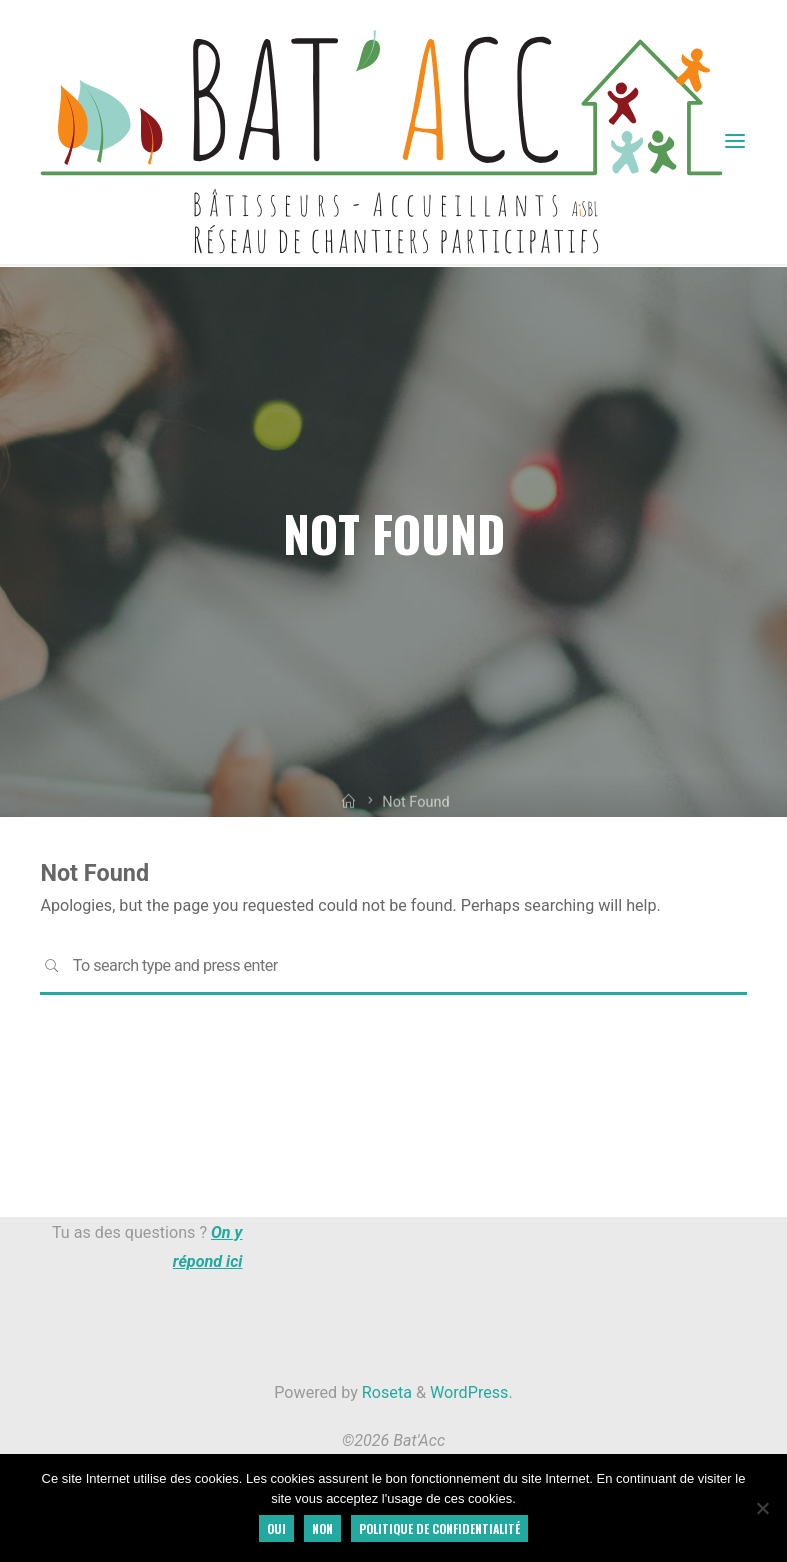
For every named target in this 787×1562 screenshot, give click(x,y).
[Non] (762, 1508)
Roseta (385, 1392)
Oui (276, 1528)
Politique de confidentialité (439, 1528)
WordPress (469, 1392)
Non (322, 1528)
